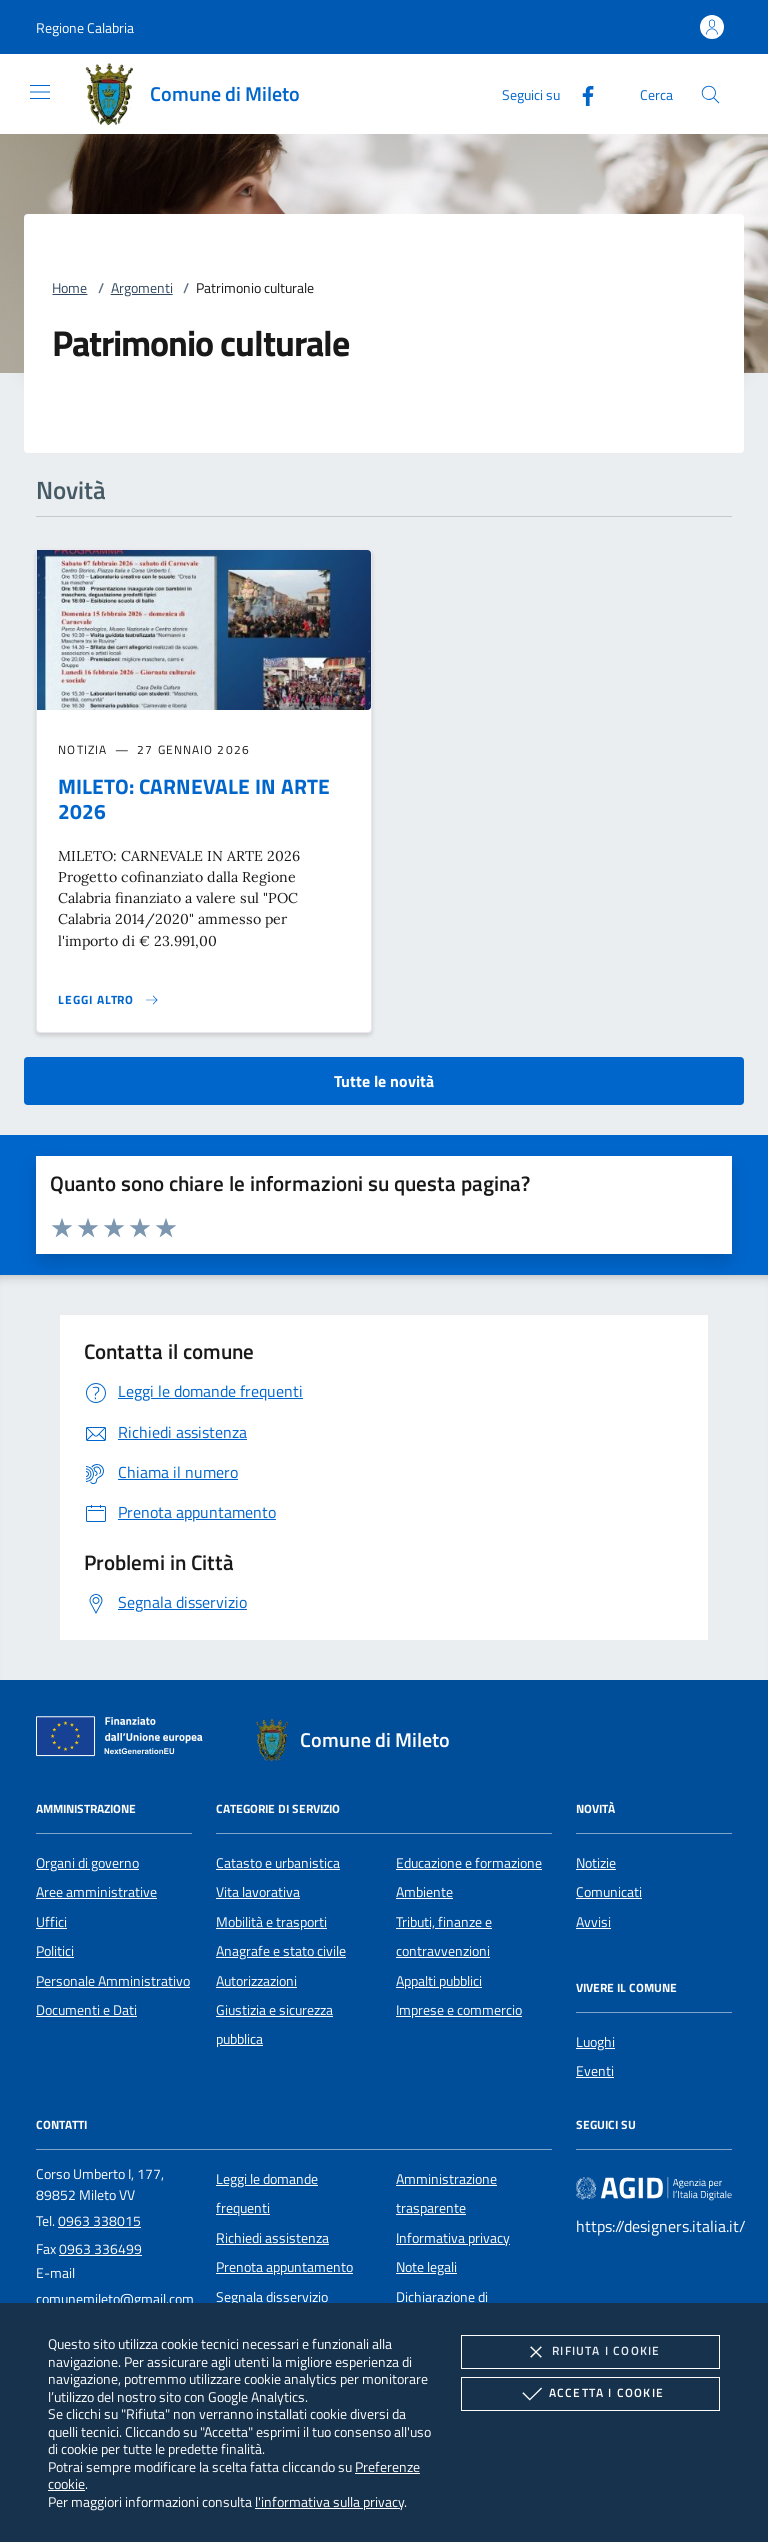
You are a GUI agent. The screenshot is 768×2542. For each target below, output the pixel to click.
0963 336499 (100, 2249)
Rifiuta (590, 2352)
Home (69, 288)
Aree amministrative (96, 1892)
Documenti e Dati (86, 2010)
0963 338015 (99, 2221)
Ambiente (424, 1892)
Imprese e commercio (459, 2010)
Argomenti (142, 288)
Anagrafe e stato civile (281, 1951)
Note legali (426, 2267)
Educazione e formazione (469, 1863)
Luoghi (595, 2042)
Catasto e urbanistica (278, 1863)
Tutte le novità (384, 1081)
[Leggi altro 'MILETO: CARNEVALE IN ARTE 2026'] (109, 1000)
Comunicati (609, 1892)
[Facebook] (580, 93)
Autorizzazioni (256, 1981)
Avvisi (593, 1922)
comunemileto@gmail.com (115, 2299)
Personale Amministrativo (113, 1981)
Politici (55, 1951)
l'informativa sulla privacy (329, 2501)
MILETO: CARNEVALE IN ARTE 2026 (194, 798)
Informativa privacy (453, 2238)
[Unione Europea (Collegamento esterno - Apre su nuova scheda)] (125, 1740)
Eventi (595, 2071)
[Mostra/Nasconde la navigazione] (40, 92)
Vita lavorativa (258, 1892)
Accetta (590, 2394)
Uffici (51, 1922)
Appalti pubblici (439, 1981)
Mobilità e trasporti (271, 1922)
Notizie (596, 1863)
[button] (85, 27)
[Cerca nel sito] (710, 94)
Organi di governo (87, 1863)
